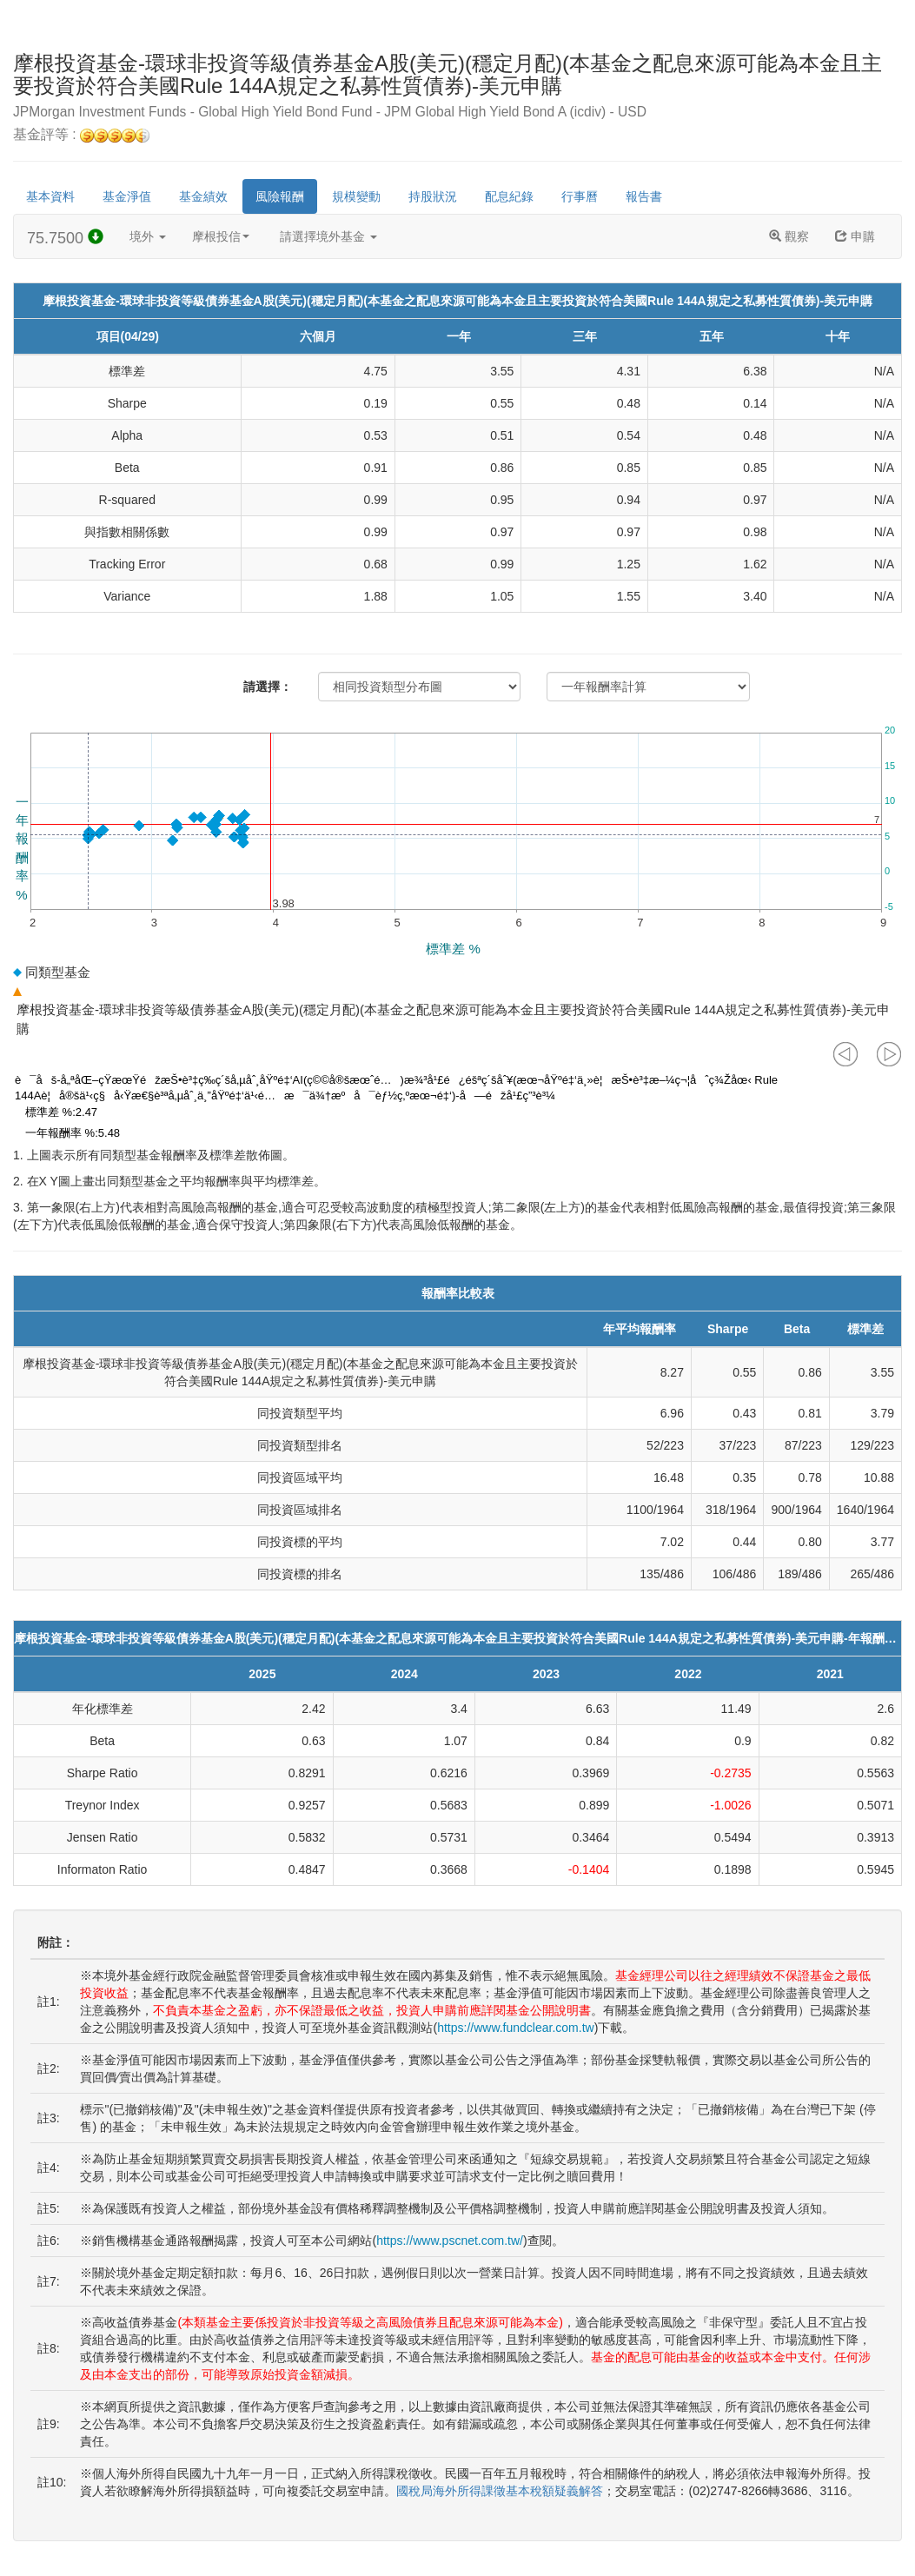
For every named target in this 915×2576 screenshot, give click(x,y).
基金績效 (203, 196)
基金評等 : (81, 135)
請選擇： (267, 687)
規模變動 (356, 196)
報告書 (644, 196)
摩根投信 (220, 236)
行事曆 (579, 196)
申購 (855, 236)
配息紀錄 (509, 196)
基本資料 (50, 196)
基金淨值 (127, 196)
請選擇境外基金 (328, 236)
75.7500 (65, 238)
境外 (147, 236)
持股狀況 (432, 196)
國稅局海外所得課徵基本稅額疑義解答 (499, 2491)
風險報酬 (279, 196)
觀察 (789, 236)
